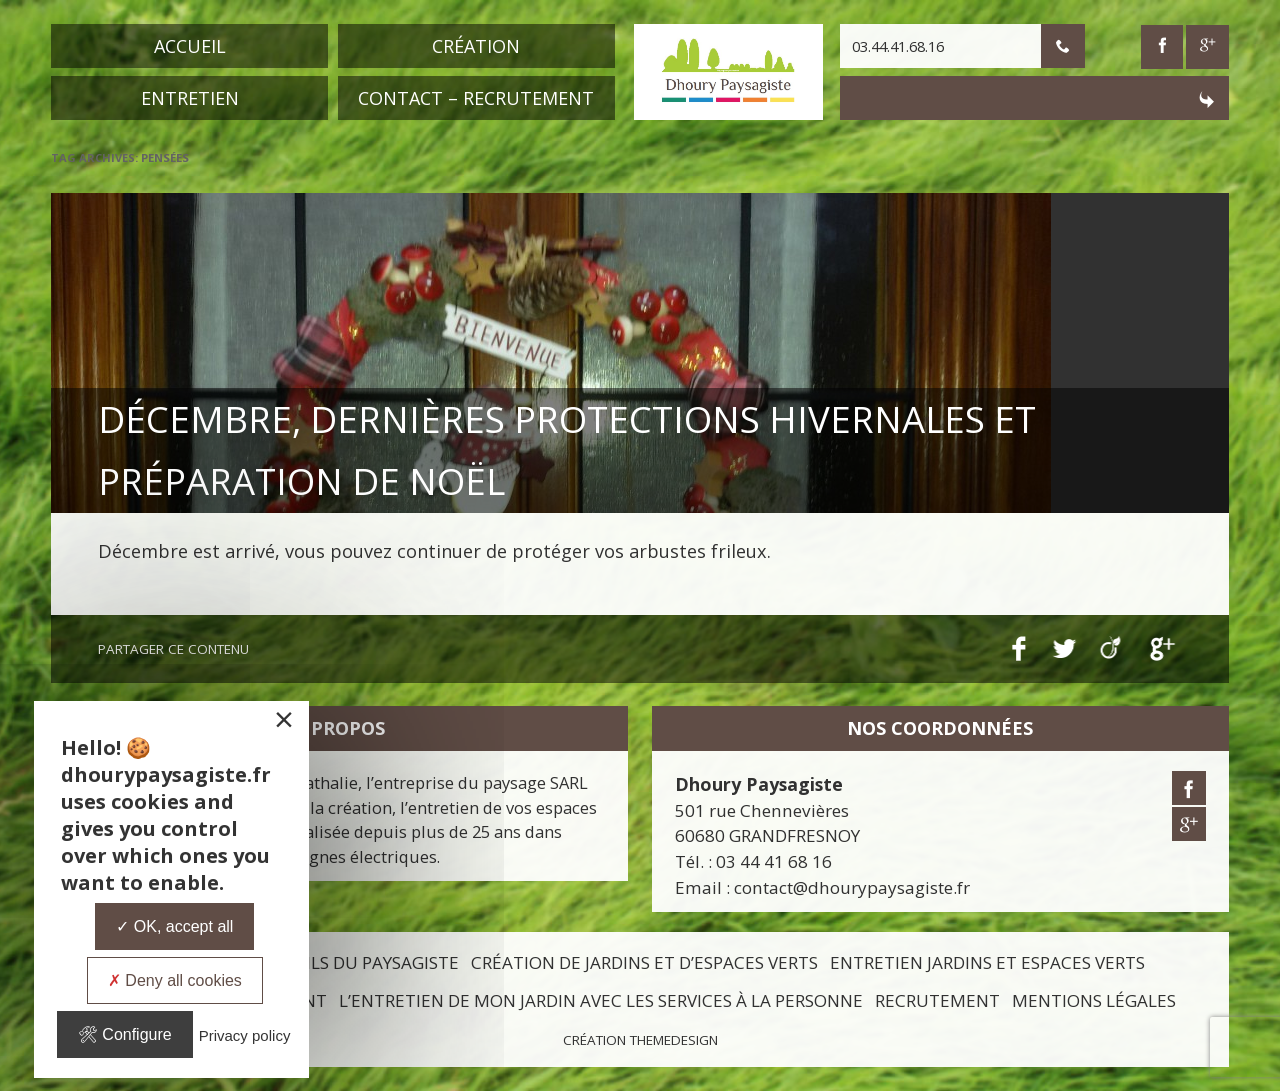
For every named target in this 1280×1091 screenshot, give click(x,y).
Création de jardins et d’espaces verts (644, 962)
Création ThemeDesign (640, 1040)
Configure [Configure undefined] (125, 1034)
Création (476, 46)
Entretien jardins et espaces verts (987, 962)
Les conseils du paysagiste (338, 962)
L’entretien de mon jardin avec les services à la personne (601, 1000)
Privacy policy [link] (245, 1035)
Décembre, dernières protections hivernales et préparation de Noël (630, 443)
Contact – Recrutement (476, 98)
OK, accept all (174, 926)
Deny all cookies (175, 980)
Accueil (190, 46)
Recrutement (937, 1000)
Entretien (190, 98)
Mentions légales (1094, 1000)
